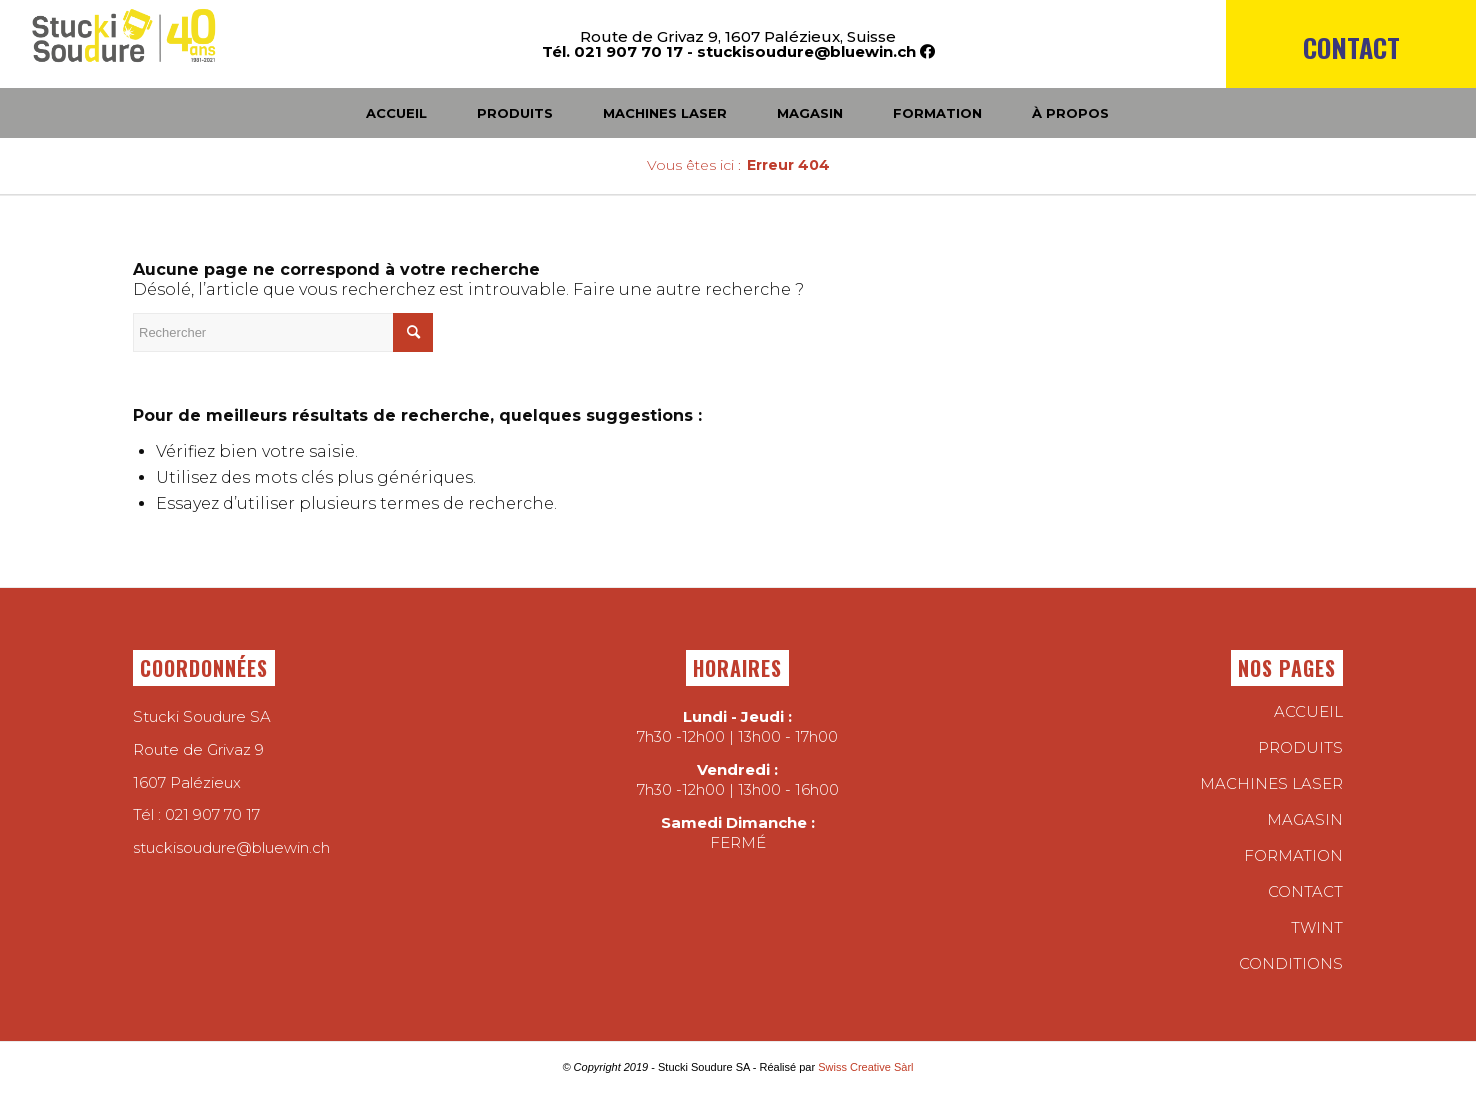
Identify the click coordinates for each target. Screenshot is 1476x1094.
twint (1317, 927)
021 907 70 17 (212, 814)
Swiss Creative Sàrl (865, 1067)
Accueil (1308, 711)
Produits (1300, 747)
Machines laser (1271, 783)
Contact (1351, 47)
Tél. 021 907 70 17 (612, 51)
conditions (1291, 963)
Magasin (1305, 819)
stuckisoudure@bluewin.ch (806, 51)
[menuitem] (1351, 82)
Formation (1293, 855)
